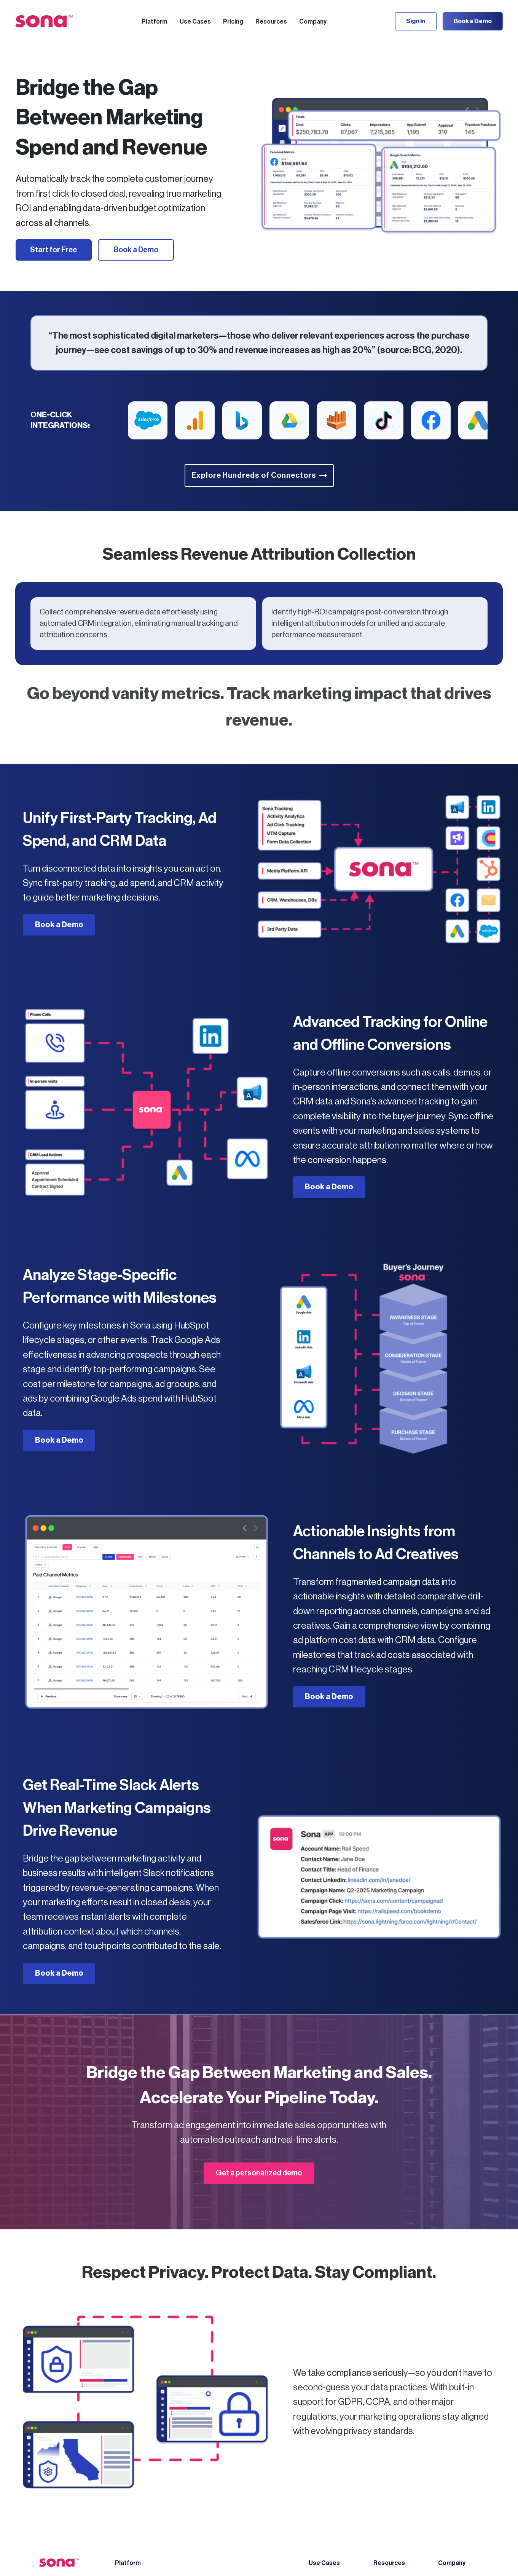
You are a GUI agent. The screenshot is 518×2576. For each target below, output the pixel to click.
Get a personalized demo (259, 2173)
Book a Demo (473, 21)
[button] (154, 21)
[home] (44, 21)
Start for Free (53, 250)
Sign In (416, 21)
